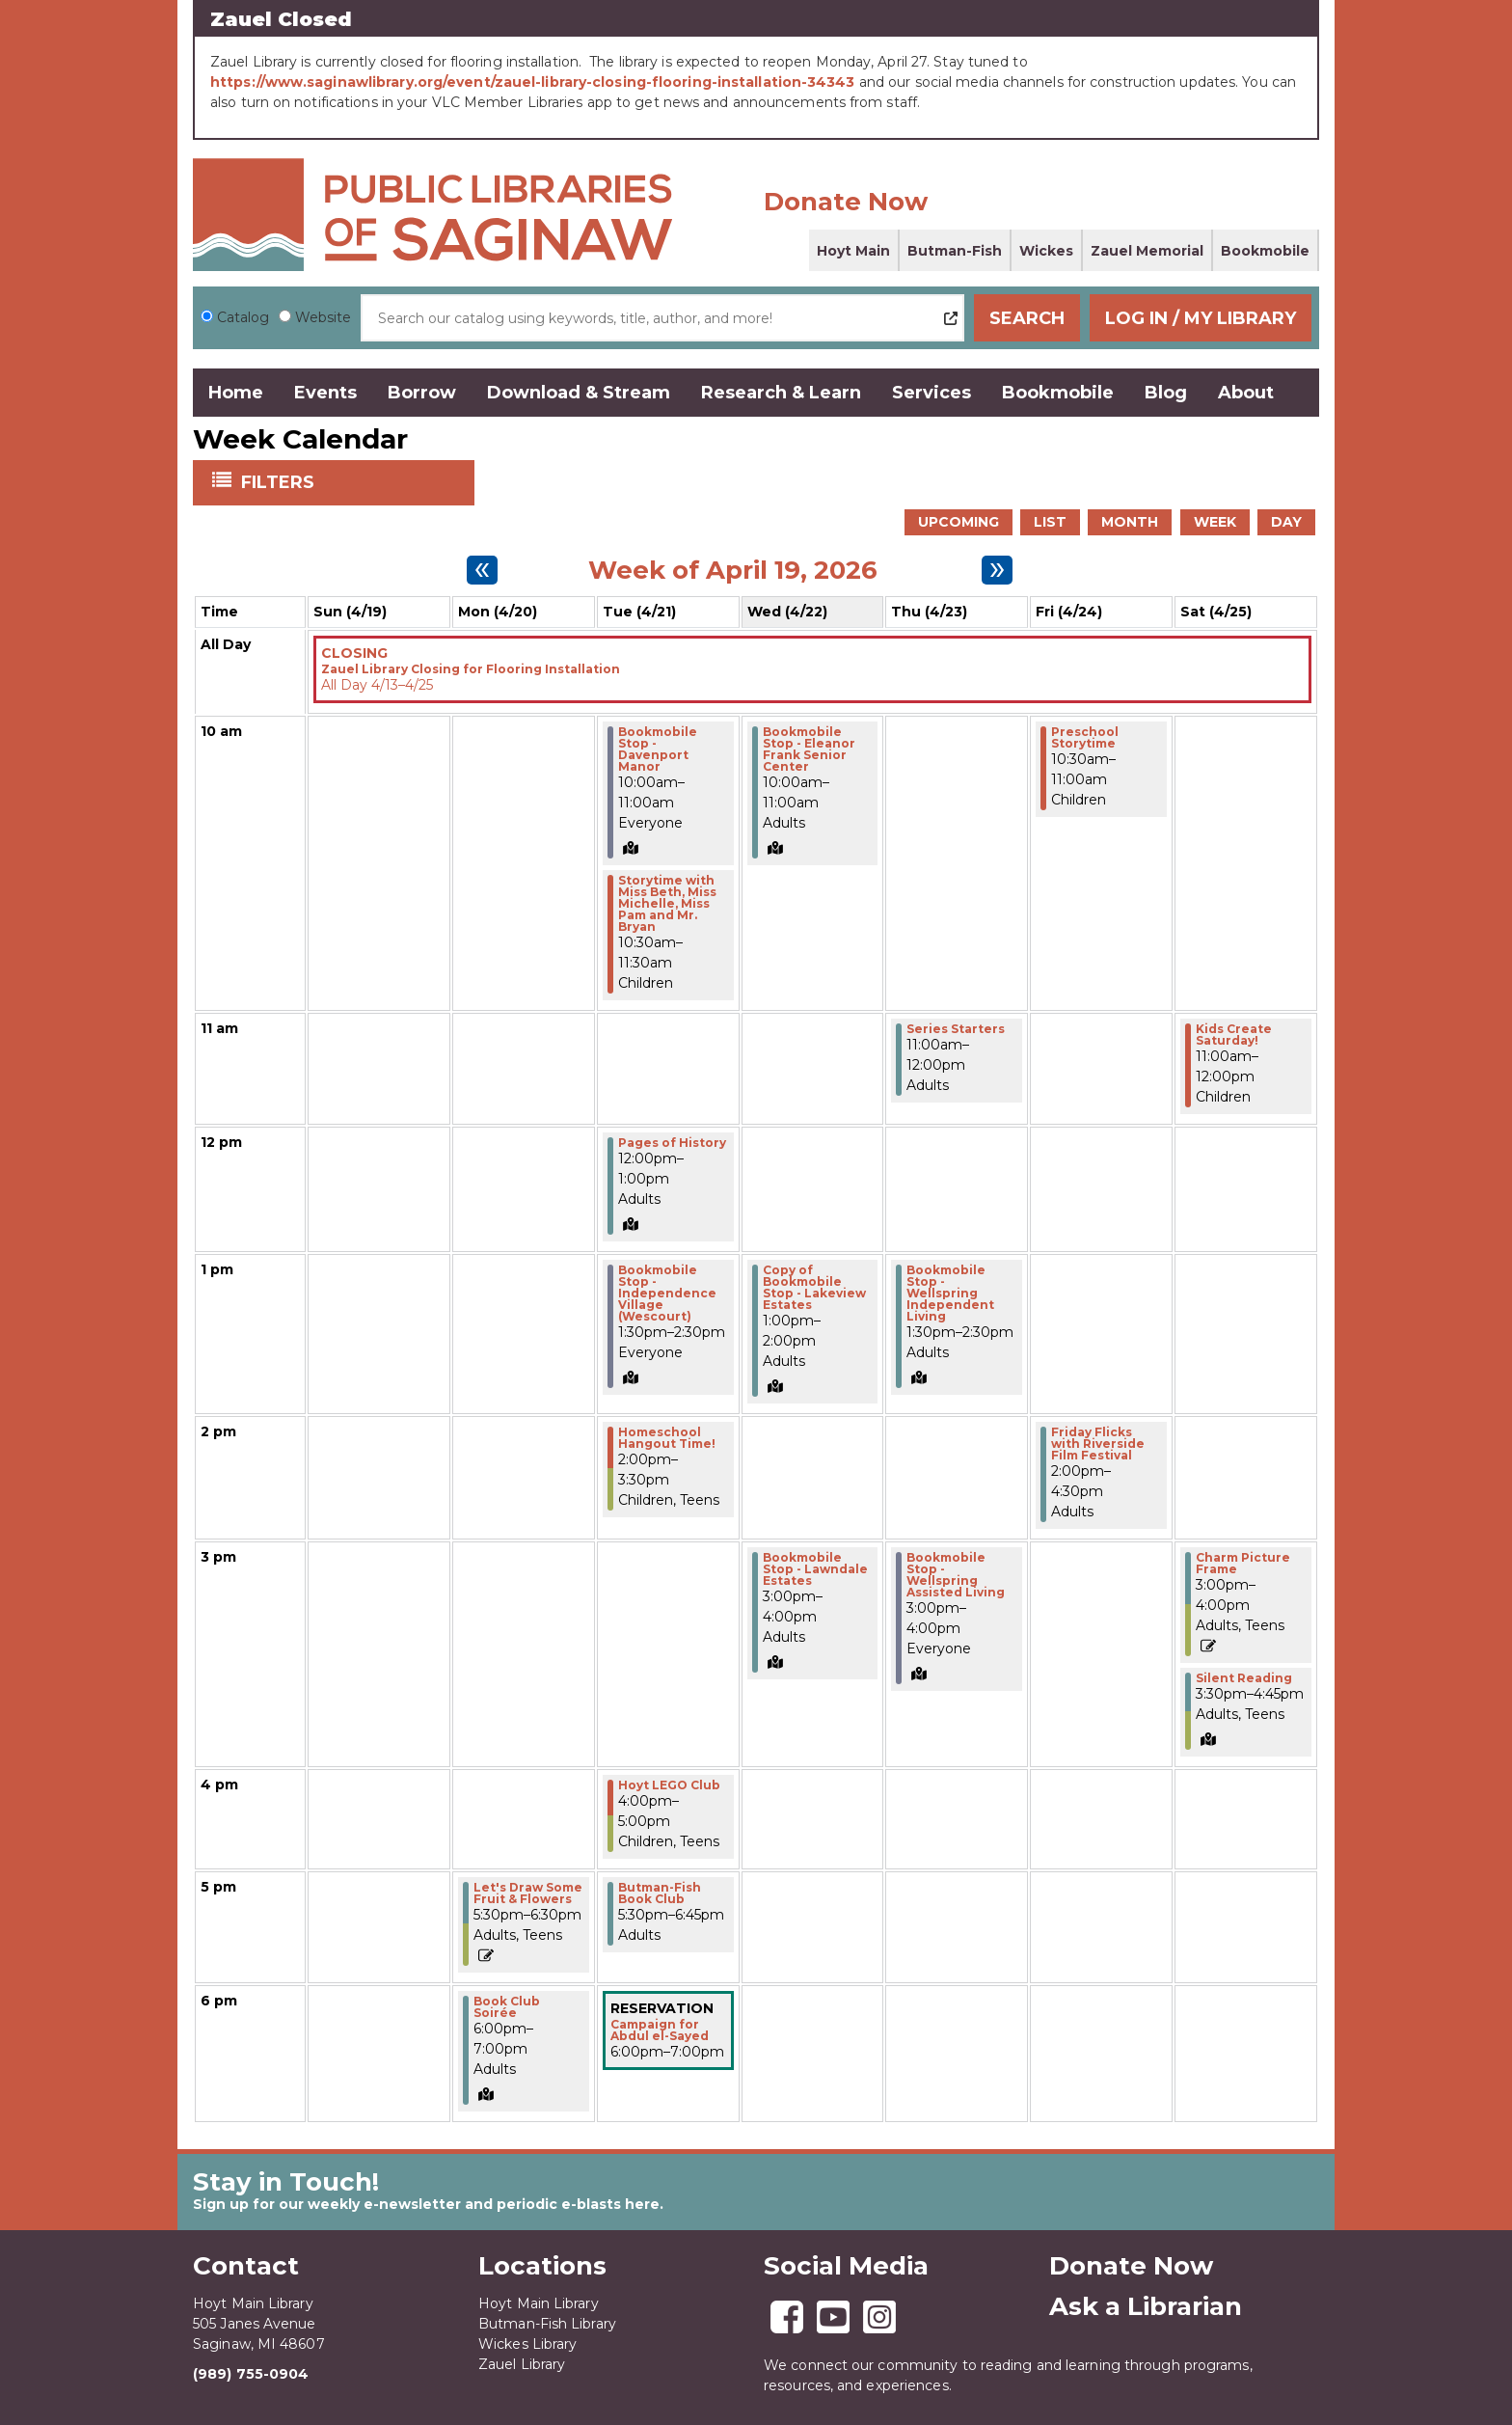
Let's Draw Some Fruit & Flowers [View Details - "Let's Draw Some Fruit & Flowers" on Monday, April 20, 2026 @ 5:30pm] (527, 1893)
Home (235, 392)
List (1050, 522)
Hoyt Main (853, 250)
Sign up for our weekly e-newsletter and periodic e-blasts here (426, 2204)
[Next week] (997, 570)
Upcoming (958, 522)
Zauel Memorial (1147, 250)
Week (1215, 522)
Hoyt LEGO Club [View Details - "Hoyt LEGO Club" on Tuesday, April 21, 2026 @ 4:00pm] (669, 1785)
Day (1286, 522)
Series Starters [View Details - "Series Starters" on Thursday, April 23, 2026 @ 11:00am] (955, 1029)
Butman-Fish (954, 250)
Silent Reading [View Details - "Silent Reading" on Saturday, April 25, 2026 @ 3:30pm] (1244, 1678)
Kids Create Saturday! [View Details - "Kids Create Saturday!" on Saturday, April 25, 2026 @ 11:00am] (1234, 1035)
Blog (1166, 392)
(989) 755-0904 (251, 2374)
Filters (279, 481)
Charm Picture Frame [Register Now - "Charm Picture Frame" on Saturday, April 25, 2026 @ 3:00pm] (1243, 1563)
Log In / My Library (1200, 318)
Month (1129, 522)
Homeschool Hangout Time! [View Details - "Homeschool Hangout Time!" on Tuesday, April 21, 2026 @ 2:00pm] (667, 1438)
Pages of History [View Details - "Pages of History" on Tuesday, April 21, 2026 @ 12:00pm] (672, 1143)
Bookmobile (1265, 250)
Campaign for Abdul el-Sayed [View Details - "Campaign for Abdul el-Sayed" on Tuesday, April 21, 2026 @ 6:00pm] (659, 2030)
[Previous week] (482, 570)
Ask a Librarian (1145, 2306)
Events (325, 392)
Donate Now (846, 201)
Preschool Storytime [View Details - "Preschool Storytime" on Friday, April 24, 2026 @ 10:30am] (1085, 737)
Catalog (243, 317)
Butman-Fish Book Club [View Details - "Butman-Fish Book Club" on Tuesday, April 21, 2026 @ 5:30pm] (659, 1893)
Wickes (1046, 250)
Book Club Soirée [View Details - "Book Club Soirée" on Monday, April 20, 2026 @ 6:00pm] (506, 2007)
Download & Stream (578, 392)
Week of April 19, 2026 (733, 570)
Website (323, 317)
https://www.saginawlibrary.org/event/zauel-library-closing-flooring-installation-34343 (532, 82)
